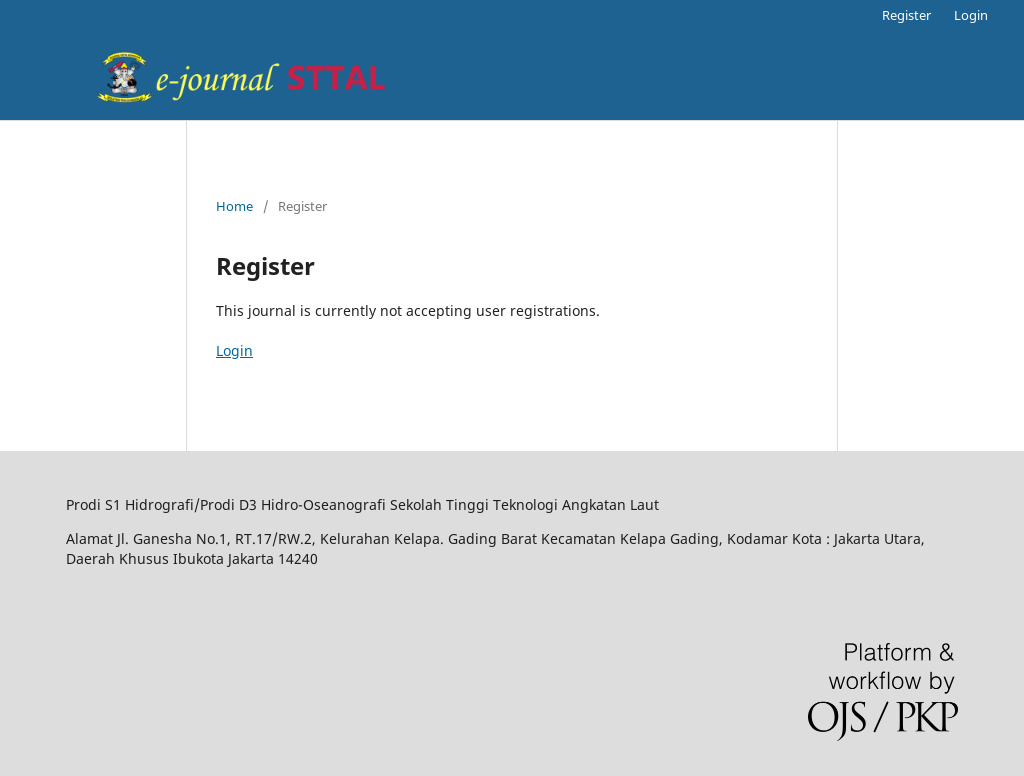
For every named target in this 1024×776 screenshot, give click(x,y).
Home (234, 206)
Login (971, 15)
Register (906, 15)
